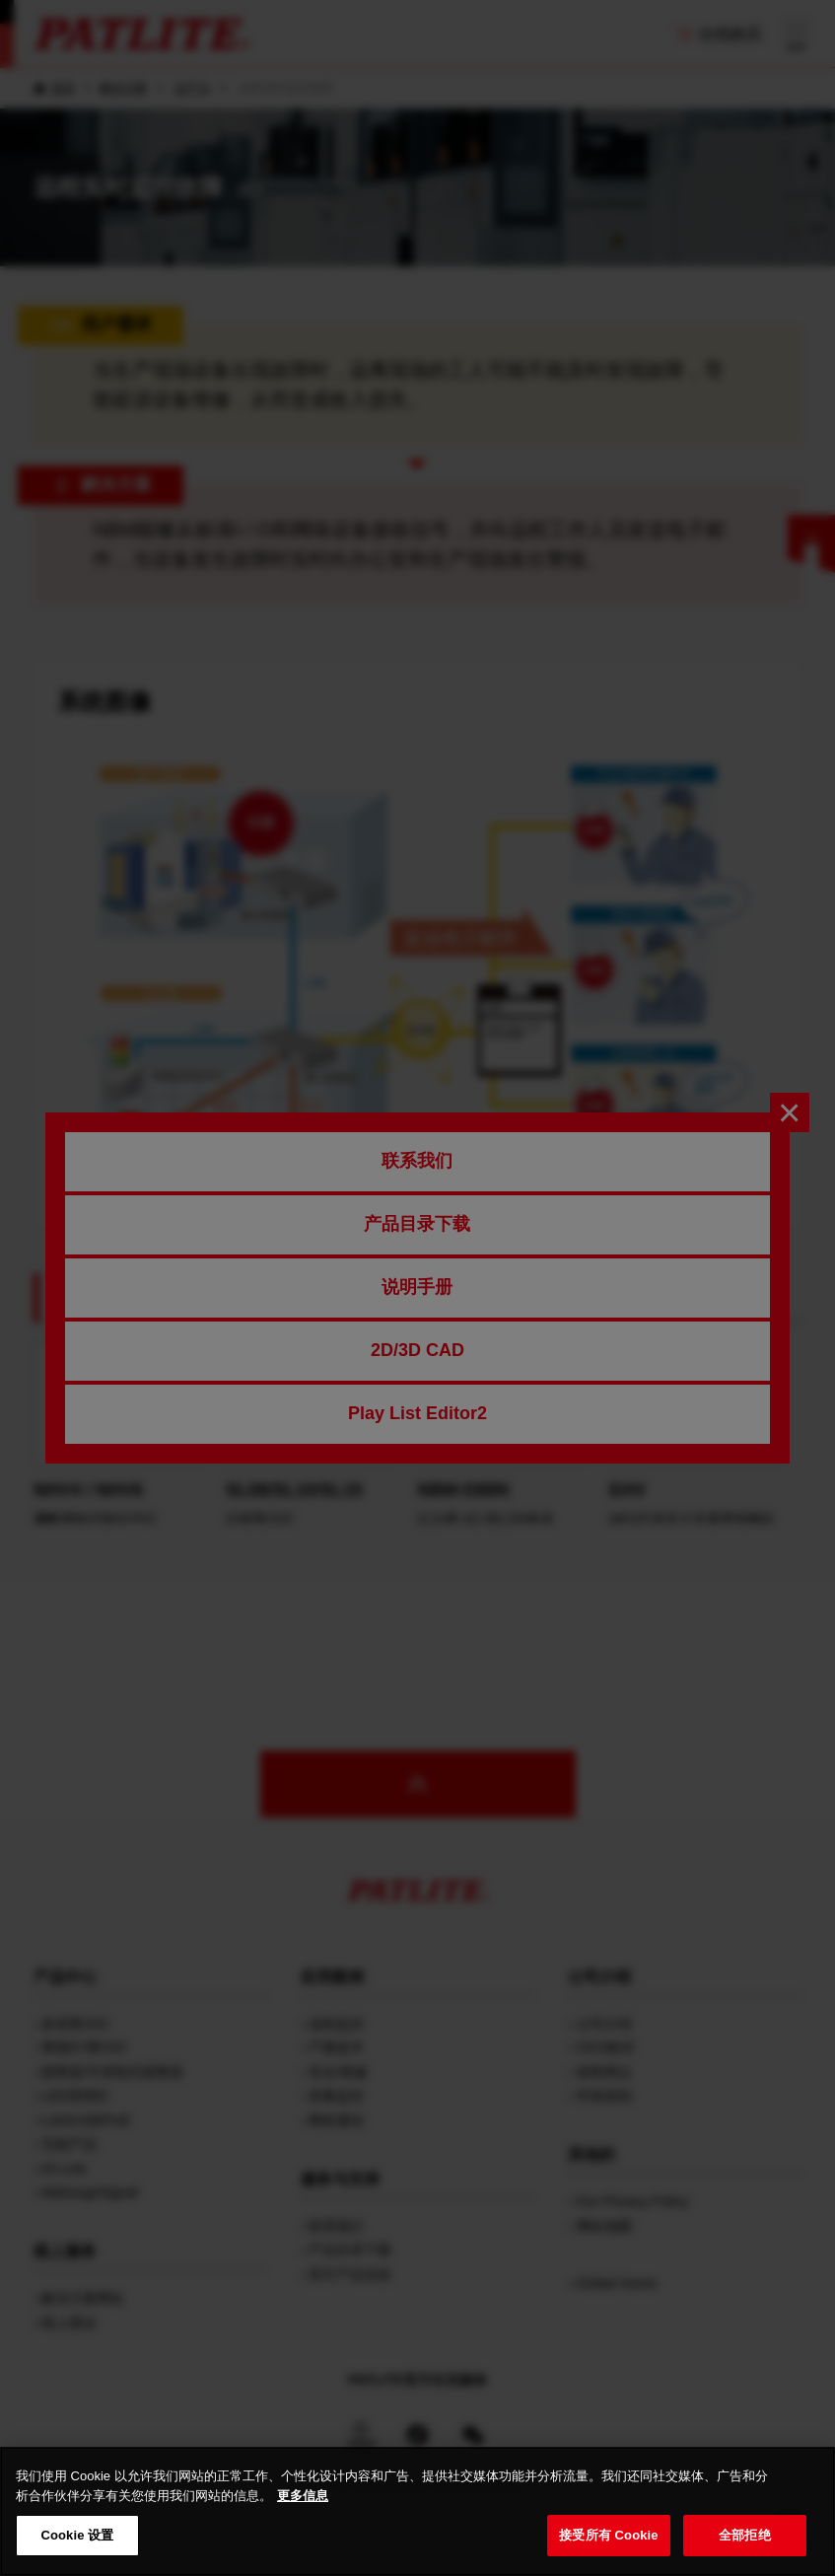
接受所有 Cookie (608, 2553)
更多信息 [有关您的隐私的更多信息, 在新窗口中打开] (302, 2513)
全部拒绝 (745, 2553)
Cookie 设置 (76, 2553)
